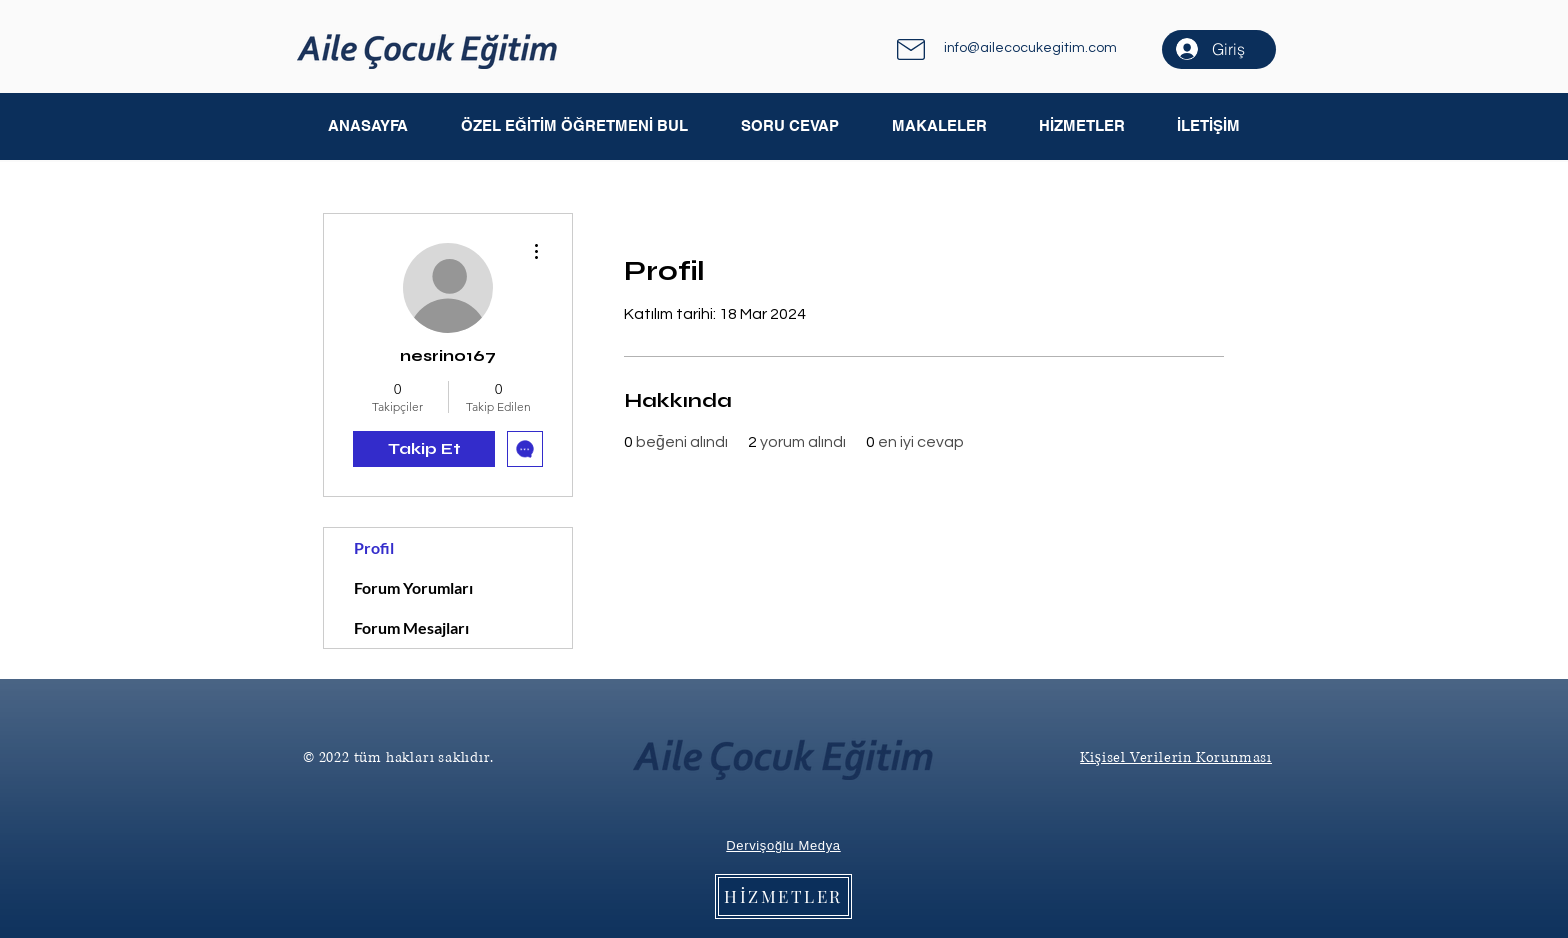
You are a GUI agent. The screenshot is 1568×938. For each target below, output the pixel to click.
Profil (374, 547)
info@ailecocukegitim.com (1030, 48)
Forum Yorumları (413, 587)
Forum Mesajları (411, 627)
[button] (938, 126)
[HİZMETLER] (783, 896)
